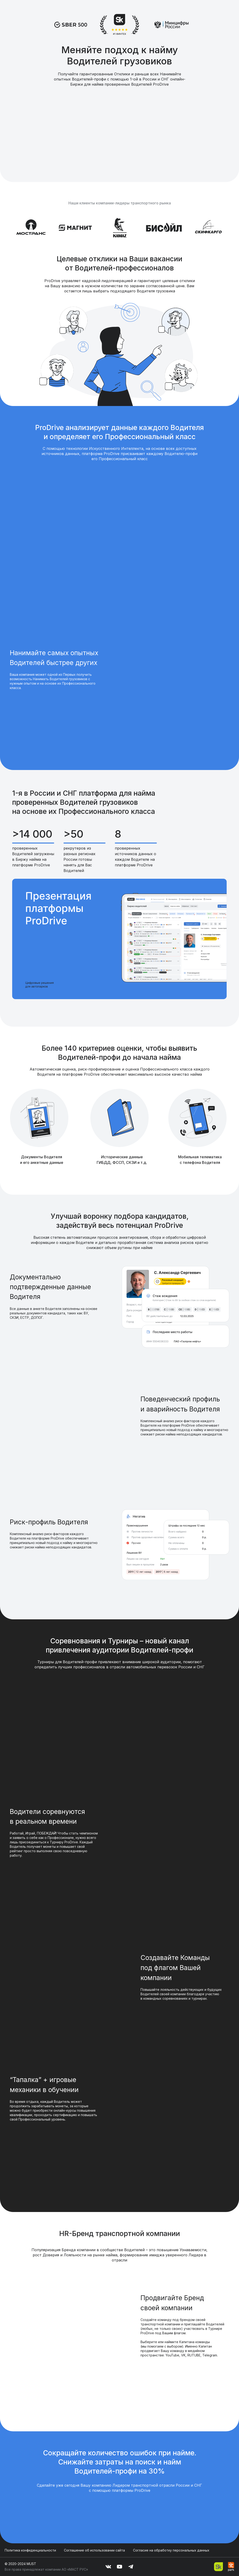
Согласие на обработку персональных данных (171, 2550)
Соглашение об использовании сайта (94, 2550)
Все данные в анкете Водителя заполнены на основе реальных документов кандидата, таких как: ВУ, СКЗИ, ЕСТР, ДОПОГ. (53, 1313)
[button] (119, 939)
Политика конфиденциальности (30, 2550)
